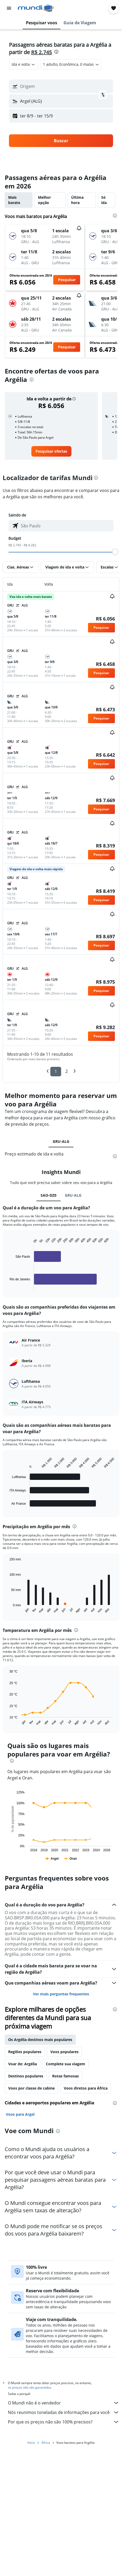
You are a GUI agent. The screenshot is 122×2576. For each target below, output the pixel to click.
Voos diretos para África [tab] (86, 2088)
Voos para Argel (20, 2114)
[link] (51, 451)
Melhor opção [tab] (44, 200)
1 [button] (56, 1071)
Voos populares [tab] (64, 2051)
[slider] (115, 552)
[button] (9, 8)
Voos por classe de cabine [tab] (31, 2088)
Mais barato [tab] (14, 200)
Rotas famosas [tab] (65, 2075)
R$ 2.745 (41, 52)
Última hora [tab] (77, 200)
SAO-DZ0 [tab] (48, 1195)
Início (31, 2444)
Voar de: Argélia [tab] (22, 2063)
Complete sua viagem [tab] (65, 2063)
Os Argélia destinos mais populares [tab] (40, 2039)
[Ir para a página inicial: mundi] (36, 8)
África (45, 2444)
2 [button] (66, 1071)
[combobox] (23, 64)
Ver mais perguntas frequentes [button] (61, 1993)
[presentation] (56, 51)
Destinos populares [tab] (25, 2075)
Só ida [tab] (104, 200)
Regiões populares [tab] (24, 2051)
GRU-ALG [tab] (61, 1141)
